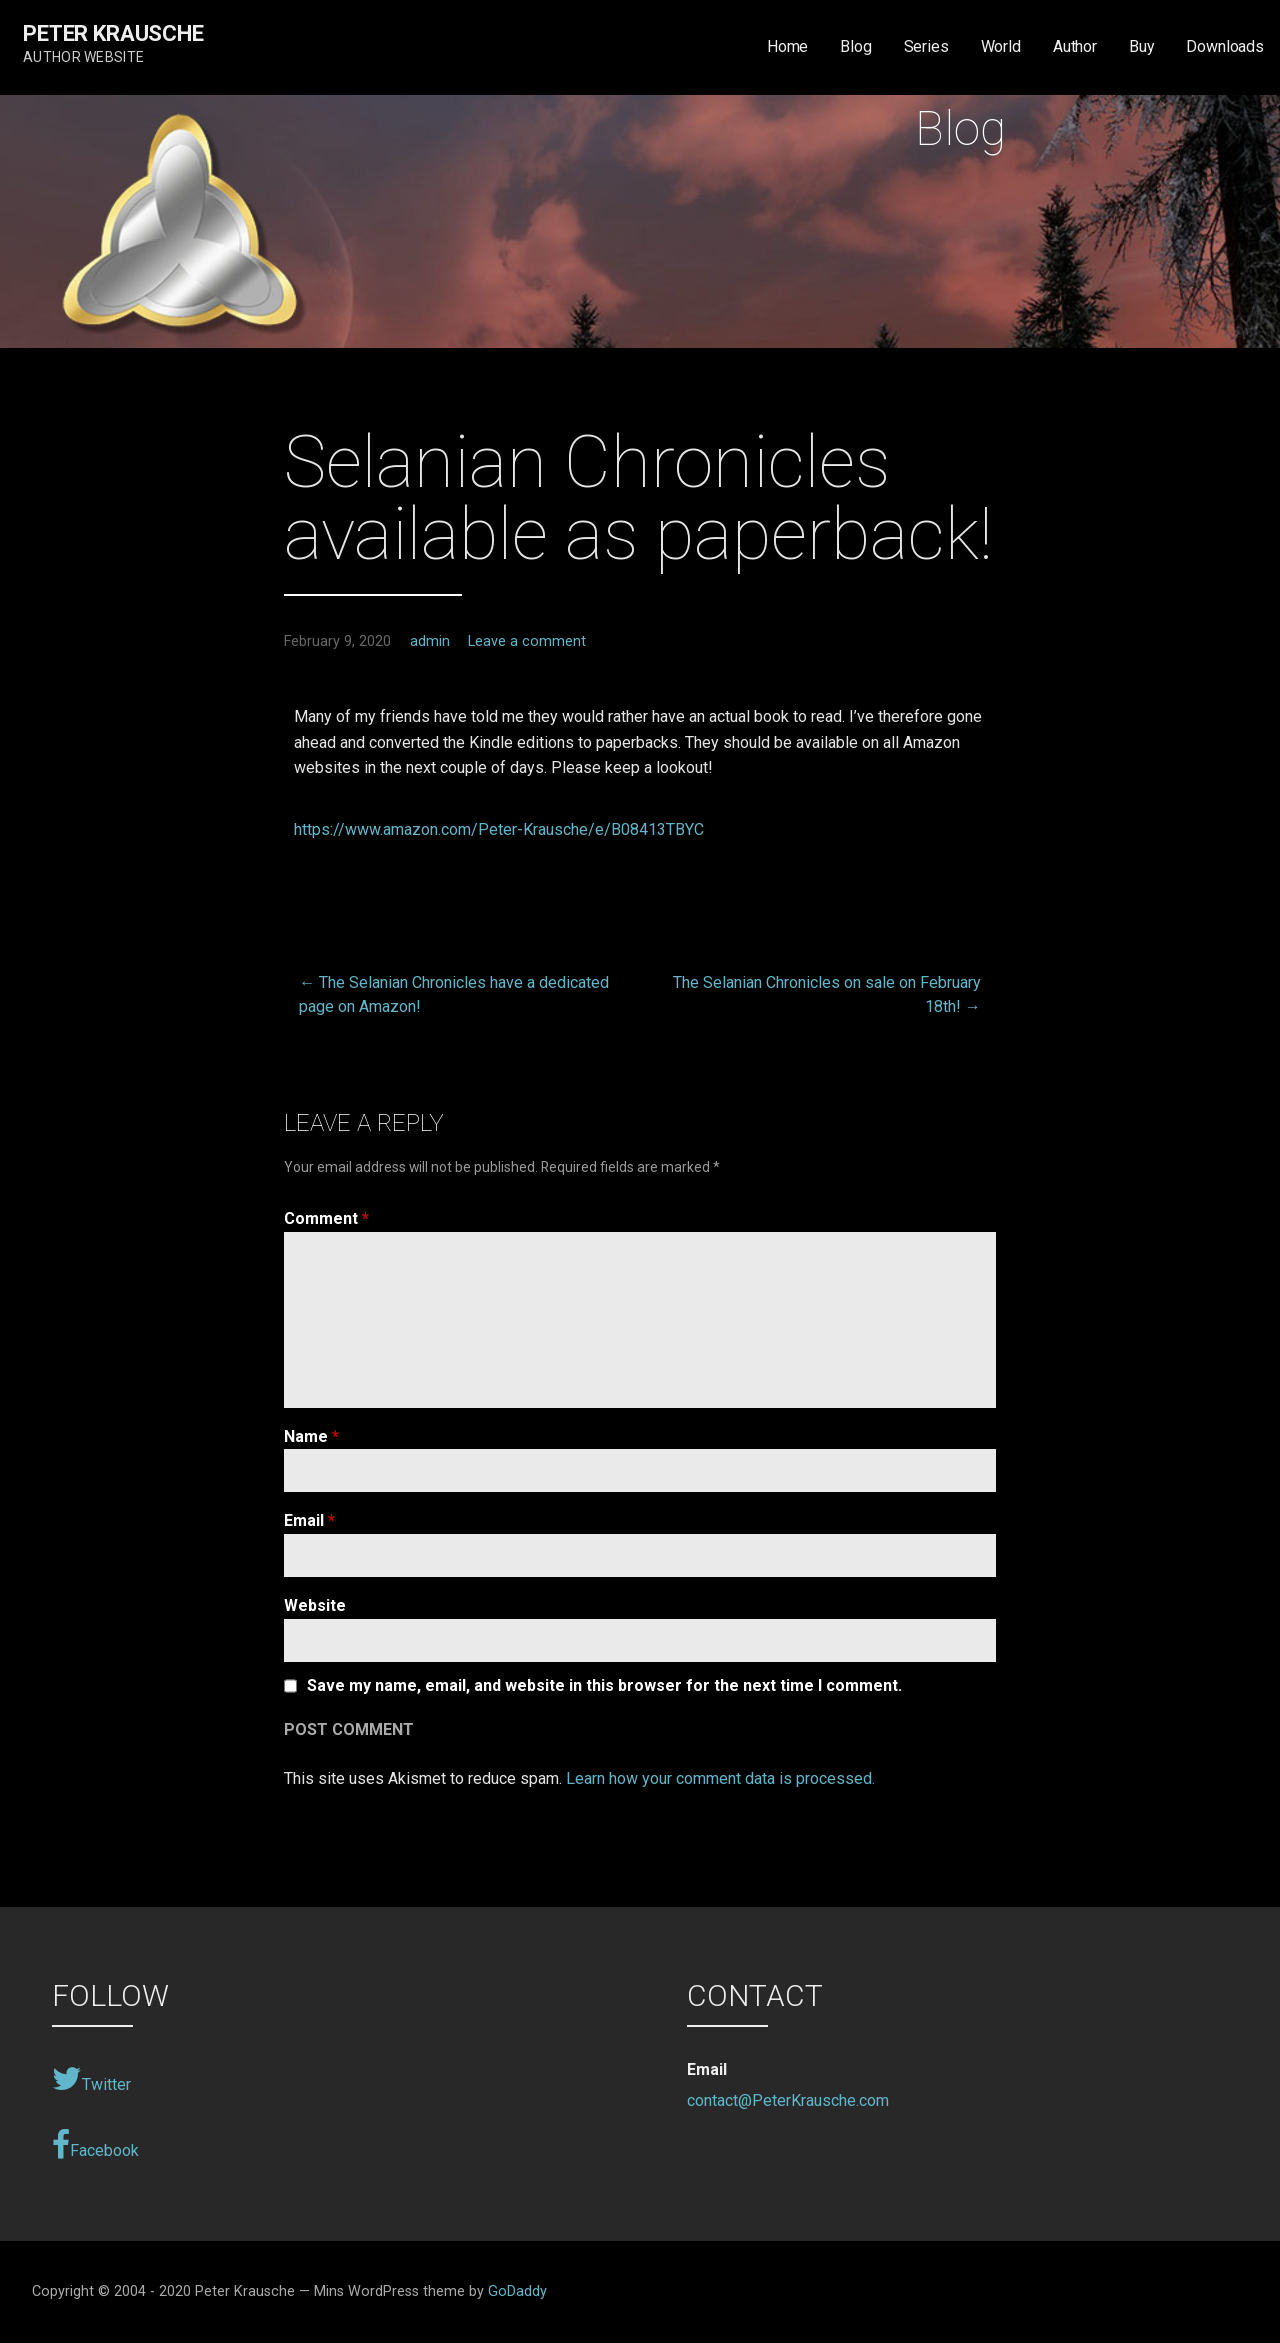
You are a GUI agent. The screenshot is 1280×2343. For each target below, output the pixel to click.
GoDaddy (517, 2291)
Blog (855, 46)
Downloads (1225, 46)
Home (787, 46)
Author (1075, 46)
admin (430, 641)
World (1001, 46)
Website (315, 1605)
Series (926, 46)
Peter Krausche (113, 33)
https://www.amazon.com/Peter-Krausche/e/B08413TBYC (499, 829)
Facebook (95, 2145)
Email (309, 1520)
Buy (1142, 46)
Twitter (91, 2079)
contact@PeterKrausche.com (788, 2100)
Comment (326, 1218)
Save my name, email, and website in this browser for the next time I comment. (604, 1686)
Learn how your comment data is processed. (720, 1778)
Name (311, 1436)
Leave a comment (527, 641)
